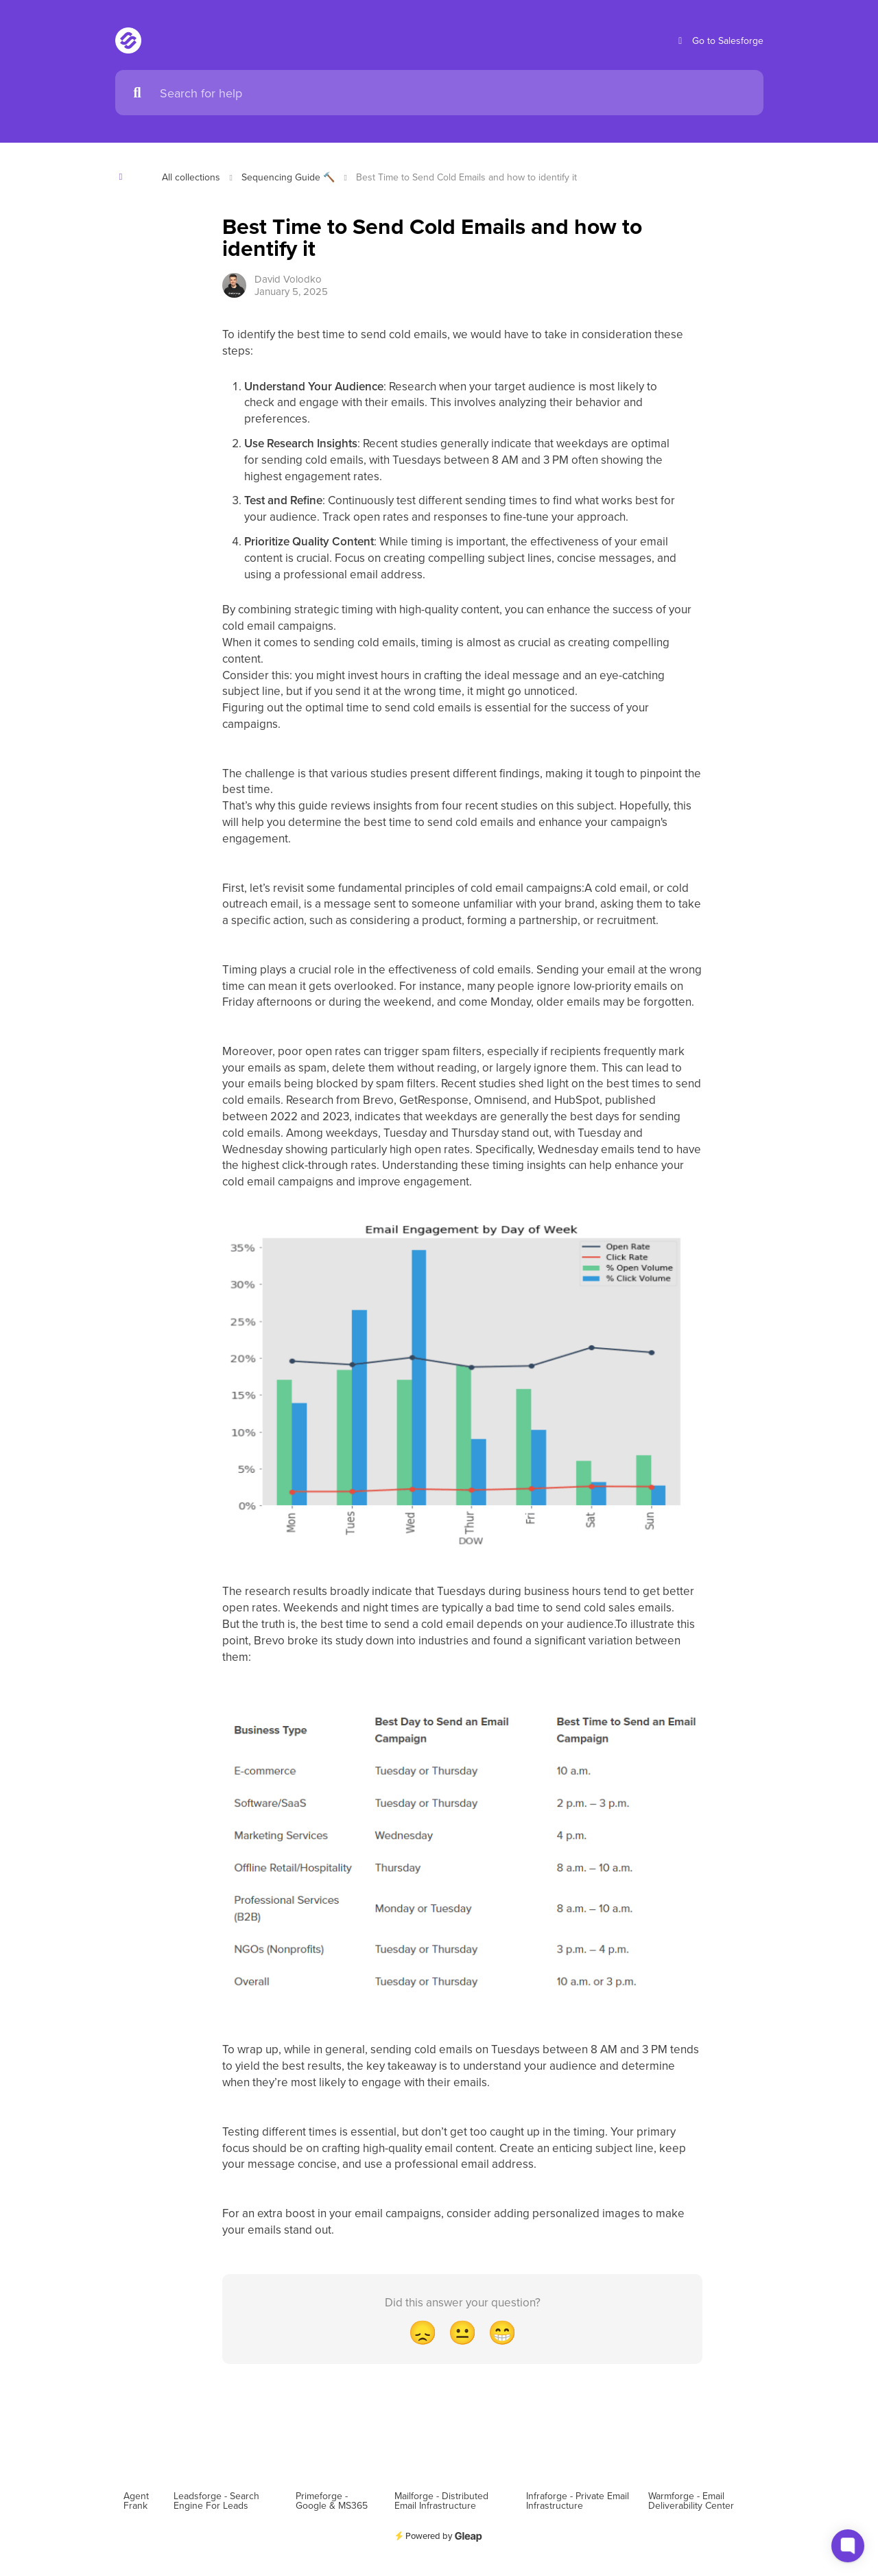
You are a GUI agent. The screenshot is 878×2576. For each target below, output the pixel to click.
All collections (191, 177)
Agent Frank (136, 2500)
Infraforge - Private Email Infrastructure (577, 2500)
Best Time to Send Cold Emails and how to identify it (466, 177)
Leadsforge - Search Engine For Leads (216, 2500)
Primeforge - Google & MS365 (332, 2500)
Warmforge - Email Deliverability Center (691, 2500)
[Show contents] (125, 177)
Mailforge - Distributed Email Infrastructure (441, 2500)
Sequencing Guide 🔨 (288, 177)
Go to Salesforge (718, 41)
